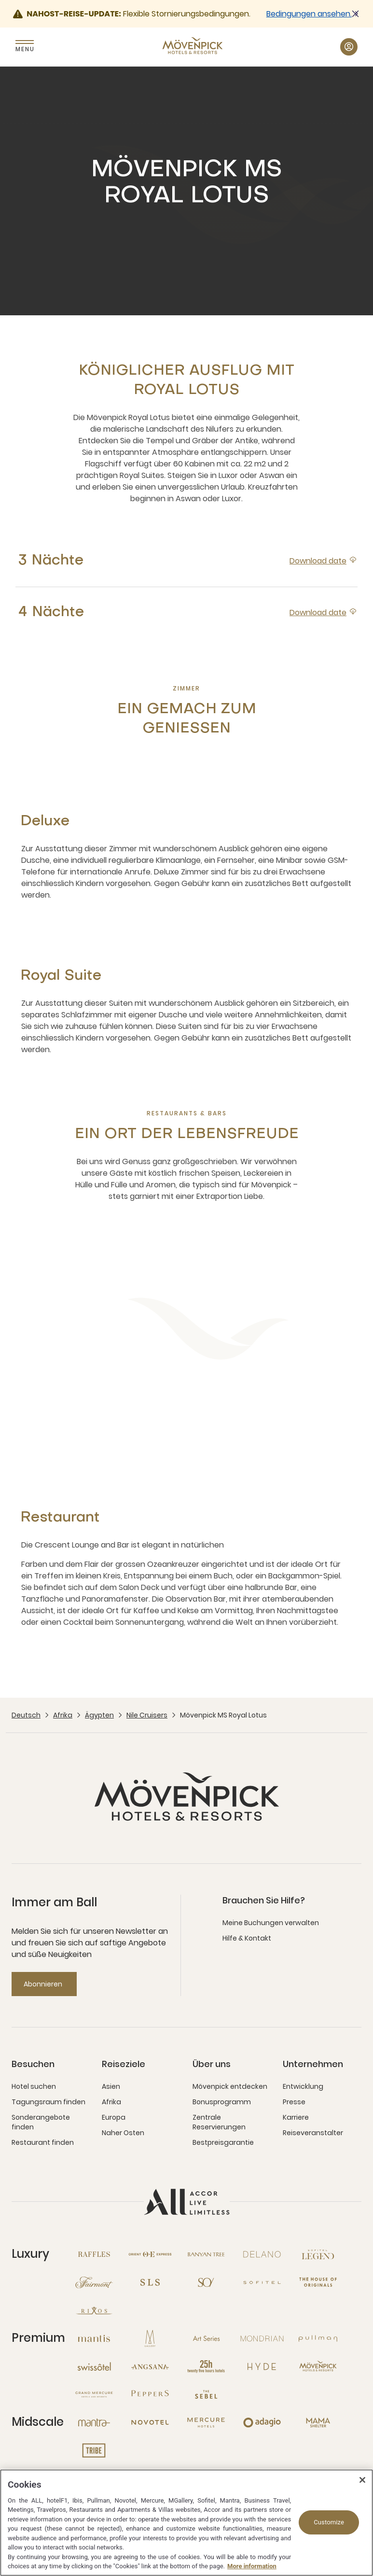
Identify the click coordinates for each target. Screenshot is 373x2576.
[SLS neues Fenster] (150, 2282)
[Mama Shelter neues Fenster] (318, 2422)
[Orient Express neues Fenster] (150, 2254)
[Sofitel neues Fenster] (262, 2282)
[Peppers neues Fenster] (150, 2394)
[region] (186, 2522)
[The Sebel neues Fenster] (206, 2394)
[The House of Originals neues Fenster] (318, 2282)
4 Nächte (51, 612)
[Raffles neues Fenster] (94, 2254)
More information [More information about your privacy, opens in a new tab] (251, 2566)
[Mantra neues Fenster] (94, 2422)
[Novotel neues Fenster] (150, 2422)
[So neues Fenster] (206, 2282)
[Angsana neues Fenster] (150, 2366)
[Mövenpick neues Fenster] (318, 2366)
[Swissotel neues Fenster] (94, 2366)
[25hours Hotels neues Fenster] (206, 2366)
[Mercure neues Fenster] (206, 2422)
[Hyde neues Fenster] (262, 2366)
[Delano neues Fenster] (262, 2254)
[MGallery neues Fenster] (150, 2338)
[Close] (362, 2480)
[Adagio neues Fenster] (262, 2422)
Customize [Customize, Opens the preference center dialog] (329, 2522)
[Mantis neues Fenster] (94, 2338)
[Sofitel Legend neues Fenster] (318, 2254)
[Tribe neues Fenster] (94, 2450)
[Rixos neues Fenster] (94, 2310)
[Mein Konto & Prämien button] (349, 47)
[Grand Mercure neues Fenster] (94, 2394)
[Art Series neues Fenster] (206, 2338)
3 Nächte (50, 561)
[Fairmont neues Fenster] (94, 2282)
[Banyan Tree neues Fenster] (206, 2254)
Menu (24, 49)
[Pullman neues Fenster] (318, 2338)
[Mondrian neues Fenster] (262, 2338)
